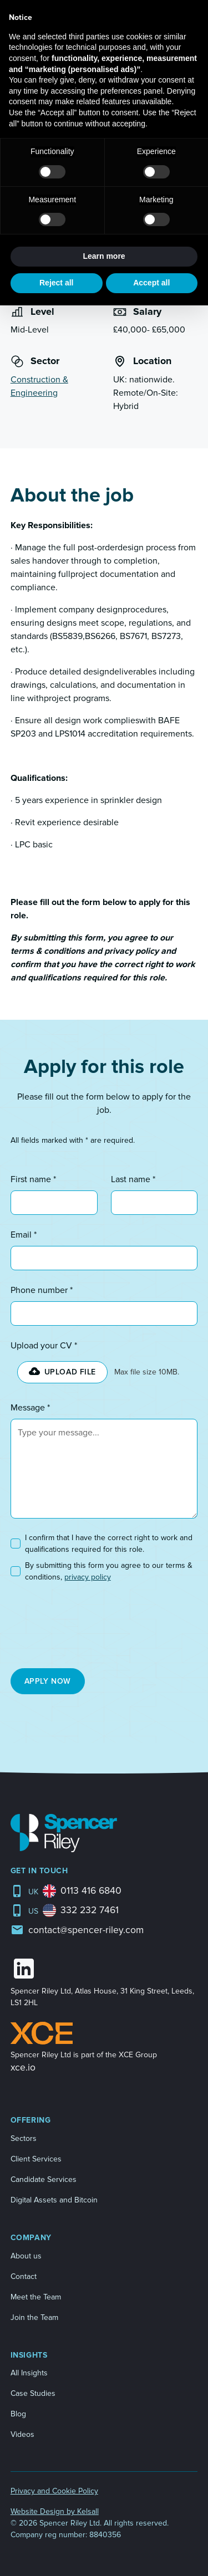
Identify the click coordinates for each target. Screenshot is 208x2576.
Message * (30, 1407)
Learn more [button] (104, 256)
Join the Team (34, 2317)
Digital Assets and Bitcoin (54, 2200)
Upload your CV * (44, 1345)
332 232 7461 (89, 1910)
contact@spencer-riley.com (86, 1930)
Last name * (133, 1179)
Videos (22, 2434)
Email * (24, 1234)
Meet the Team (36, 2297)
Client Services (36, 2159)
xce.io (23, 2067)
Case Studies (33, 2393)
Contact (24, 2276)
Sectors (24, 2138)
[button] (62, 1372)
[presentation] (70, 1622)
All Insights (29, 2373)
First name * (33, 1179)
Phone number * (42, 1290)
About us (26, 2256)
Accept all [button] (151, 282)
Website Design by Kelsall (55, 2511)
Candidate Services (44, 2179)
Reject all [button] (56, 282)
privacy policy (87, 1577)
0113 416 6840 (90, 1891)
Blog (18, 2414)
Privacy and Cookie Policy (54, 2491)
